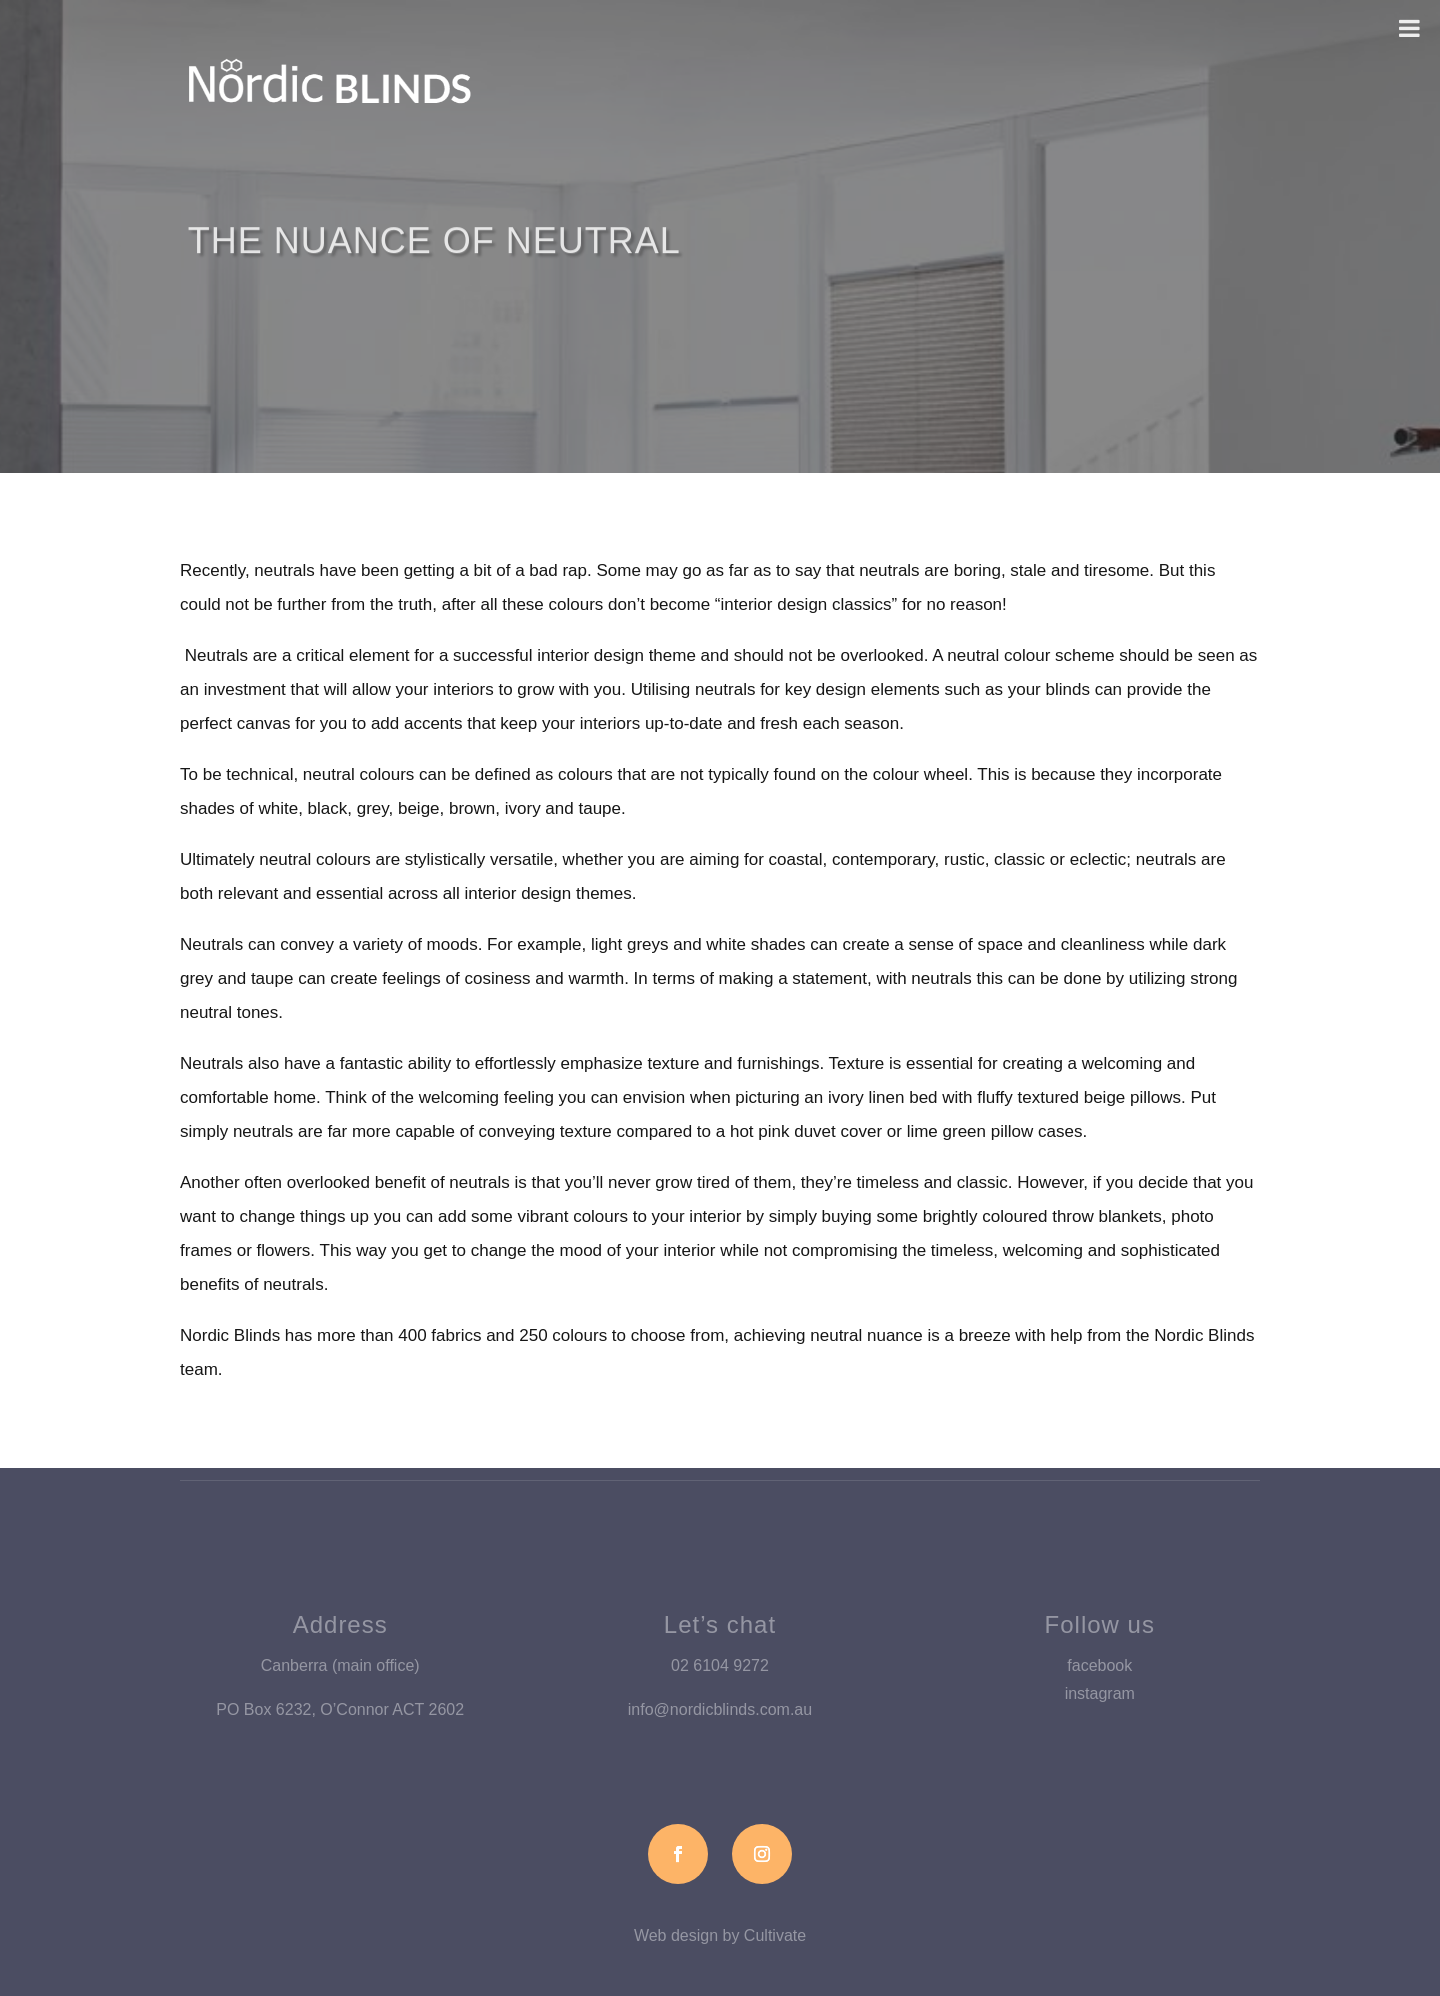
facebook (1099, 1665)
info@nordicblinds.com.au (720, 1709)
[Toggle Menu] (1409, 28)
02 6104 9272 (720, 1665)
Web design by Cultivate (720, 1935)
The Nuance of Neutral (434, 258)
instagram (1100, 1693)
